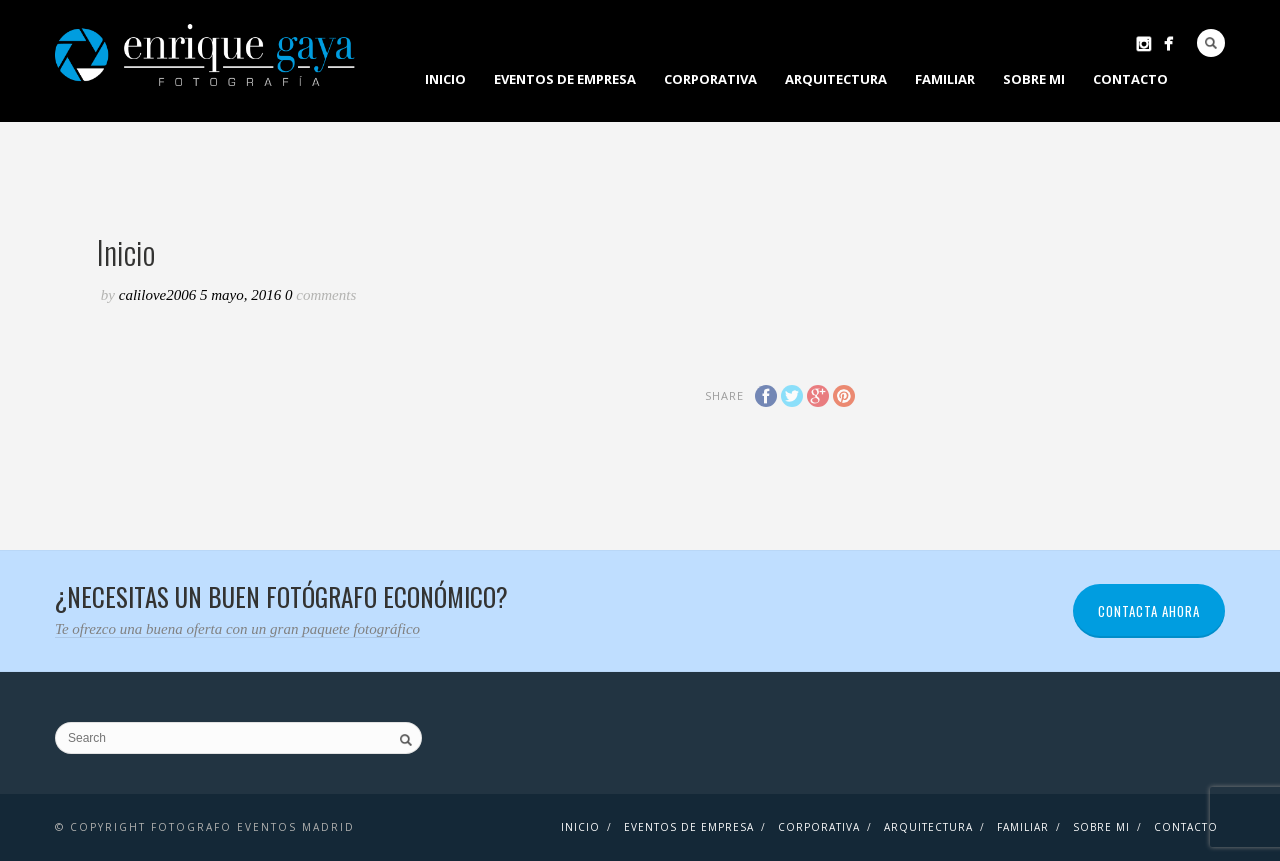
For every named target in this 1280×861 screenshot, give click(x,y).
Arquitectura (836, 79)
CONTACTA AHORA (1149, 611)
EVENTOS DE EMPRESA (565, 79)
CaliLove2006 (159, 295)
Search (1211, 43)
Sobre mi (1034, 79)
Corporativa (710, 79)
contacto (1130, 79)
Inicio (445, 79)
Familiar (945, 79)
